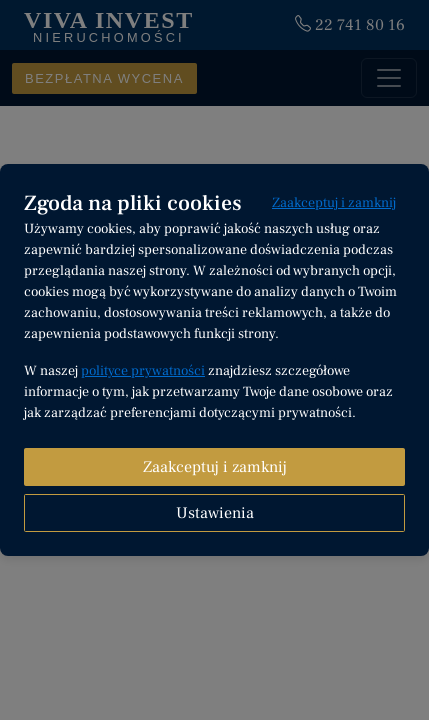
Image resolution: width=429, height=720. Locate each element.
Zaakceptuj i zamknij (334, 203)
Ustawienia (215, 513)
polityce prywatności (143, 371)
